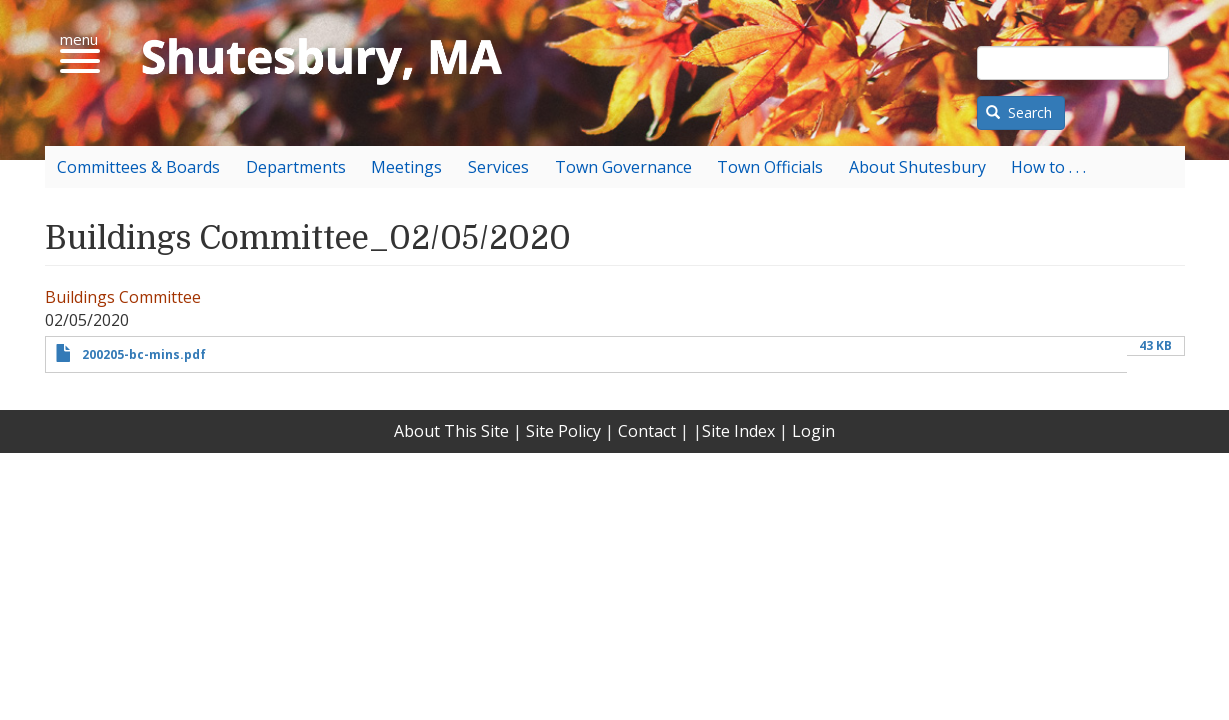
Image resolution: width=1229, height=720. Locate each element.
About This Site (451, 431)
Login (813, 431)
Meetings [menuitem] (406, 167)
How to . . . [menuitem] (1048, 167)
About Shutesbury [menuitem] (917, 167)
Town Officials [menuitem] (770, 167)
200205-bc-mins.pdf (144, 354)
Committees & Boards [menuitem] (138, 167)
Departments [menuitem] (296, 167)
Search (1019, 112)
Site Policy (563, 431)
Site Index (738, 431)
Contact (647, 431)
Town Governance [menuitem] (623, 167)
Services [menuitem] (498, 167)
